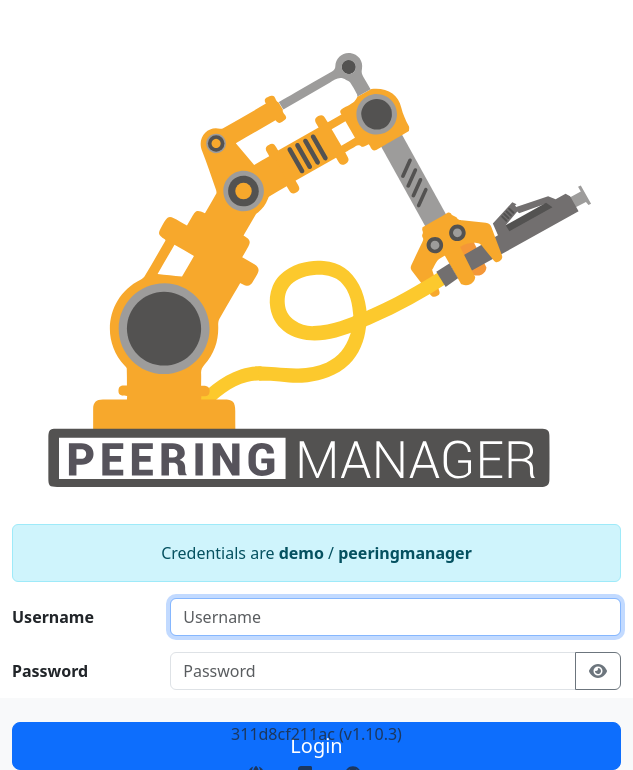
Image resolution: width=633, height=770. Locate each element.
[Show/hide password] (598, 671)
